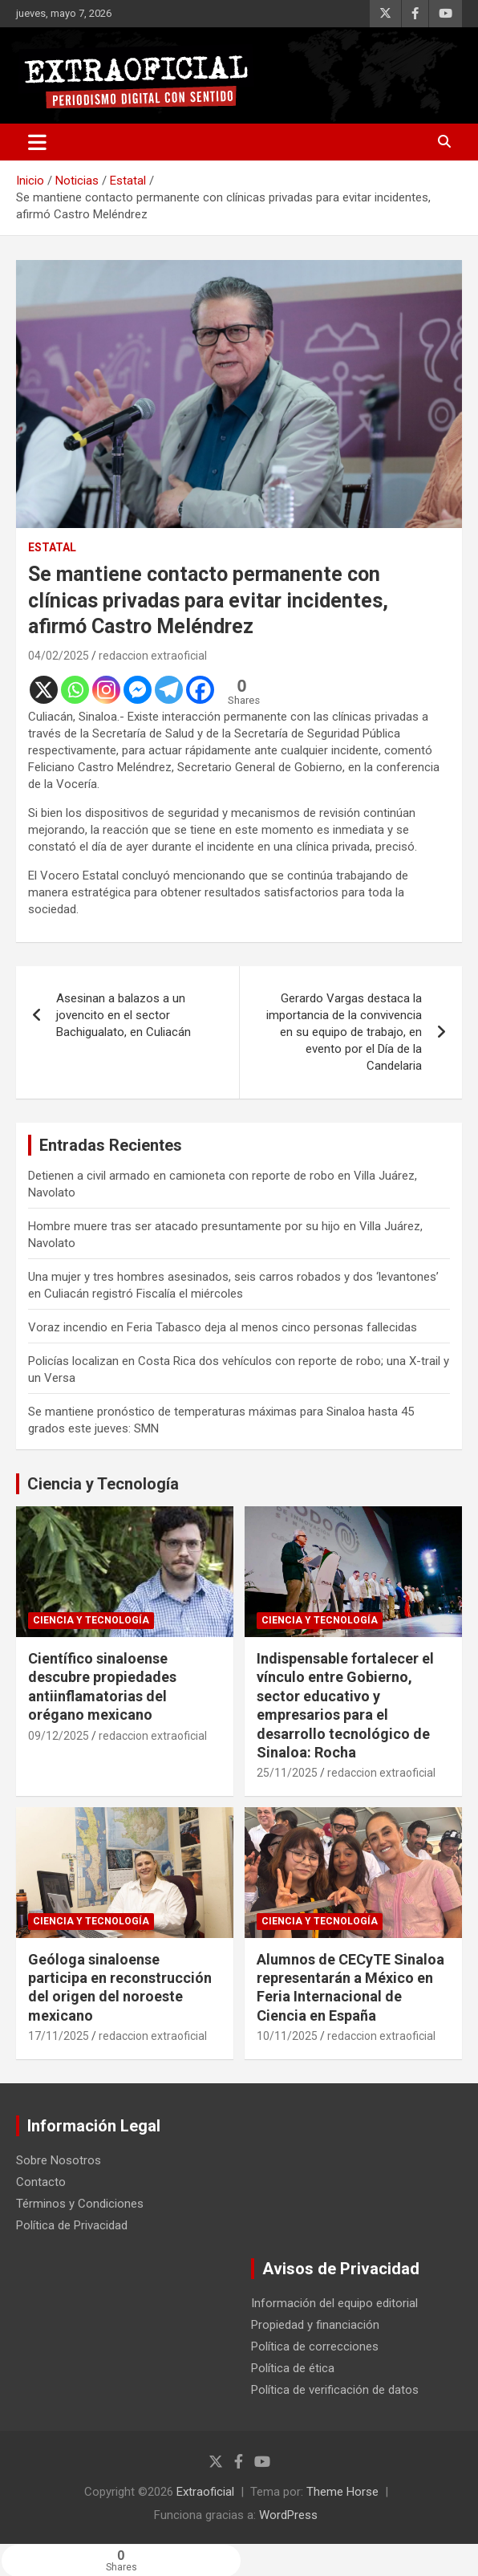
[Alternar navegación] (37, 142)
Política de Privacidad (72, 2225)
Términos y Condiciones (80, 2203)
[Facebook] (200, 690)
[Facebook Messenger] (138, 690)
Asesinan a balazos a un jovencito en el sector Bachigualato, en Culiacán (123, 1015)
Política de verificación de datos (335, 2390)
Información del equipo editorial (334, 2303)
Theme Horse (342, 2492)
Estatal (52, 547)
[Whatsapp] (75, 690)
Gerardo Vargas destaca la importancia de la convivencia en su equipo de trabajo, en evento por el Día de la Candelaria (344, 1032)
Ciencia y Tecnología (103, 1483)
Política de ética (292, 2368)
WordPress (288, 2515)
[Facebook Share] (358, 2558)
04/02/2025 (58, 655)
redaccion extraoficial (153, 655)
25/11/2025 (287, 1772)
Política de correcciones (315, 2346)
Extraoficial (205, 2492)
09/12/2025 (58, 1735)
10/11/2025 (287, 2036)
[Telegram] (169, 690)
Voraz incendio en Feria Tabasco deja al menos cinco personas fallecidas (222, 1327)
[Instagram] (106, 690)
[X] (44, 690)
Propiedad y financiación (315, 2325)
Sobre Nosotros (58, 2160)
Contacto (41, 2182)
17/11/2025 (58, 2036)
